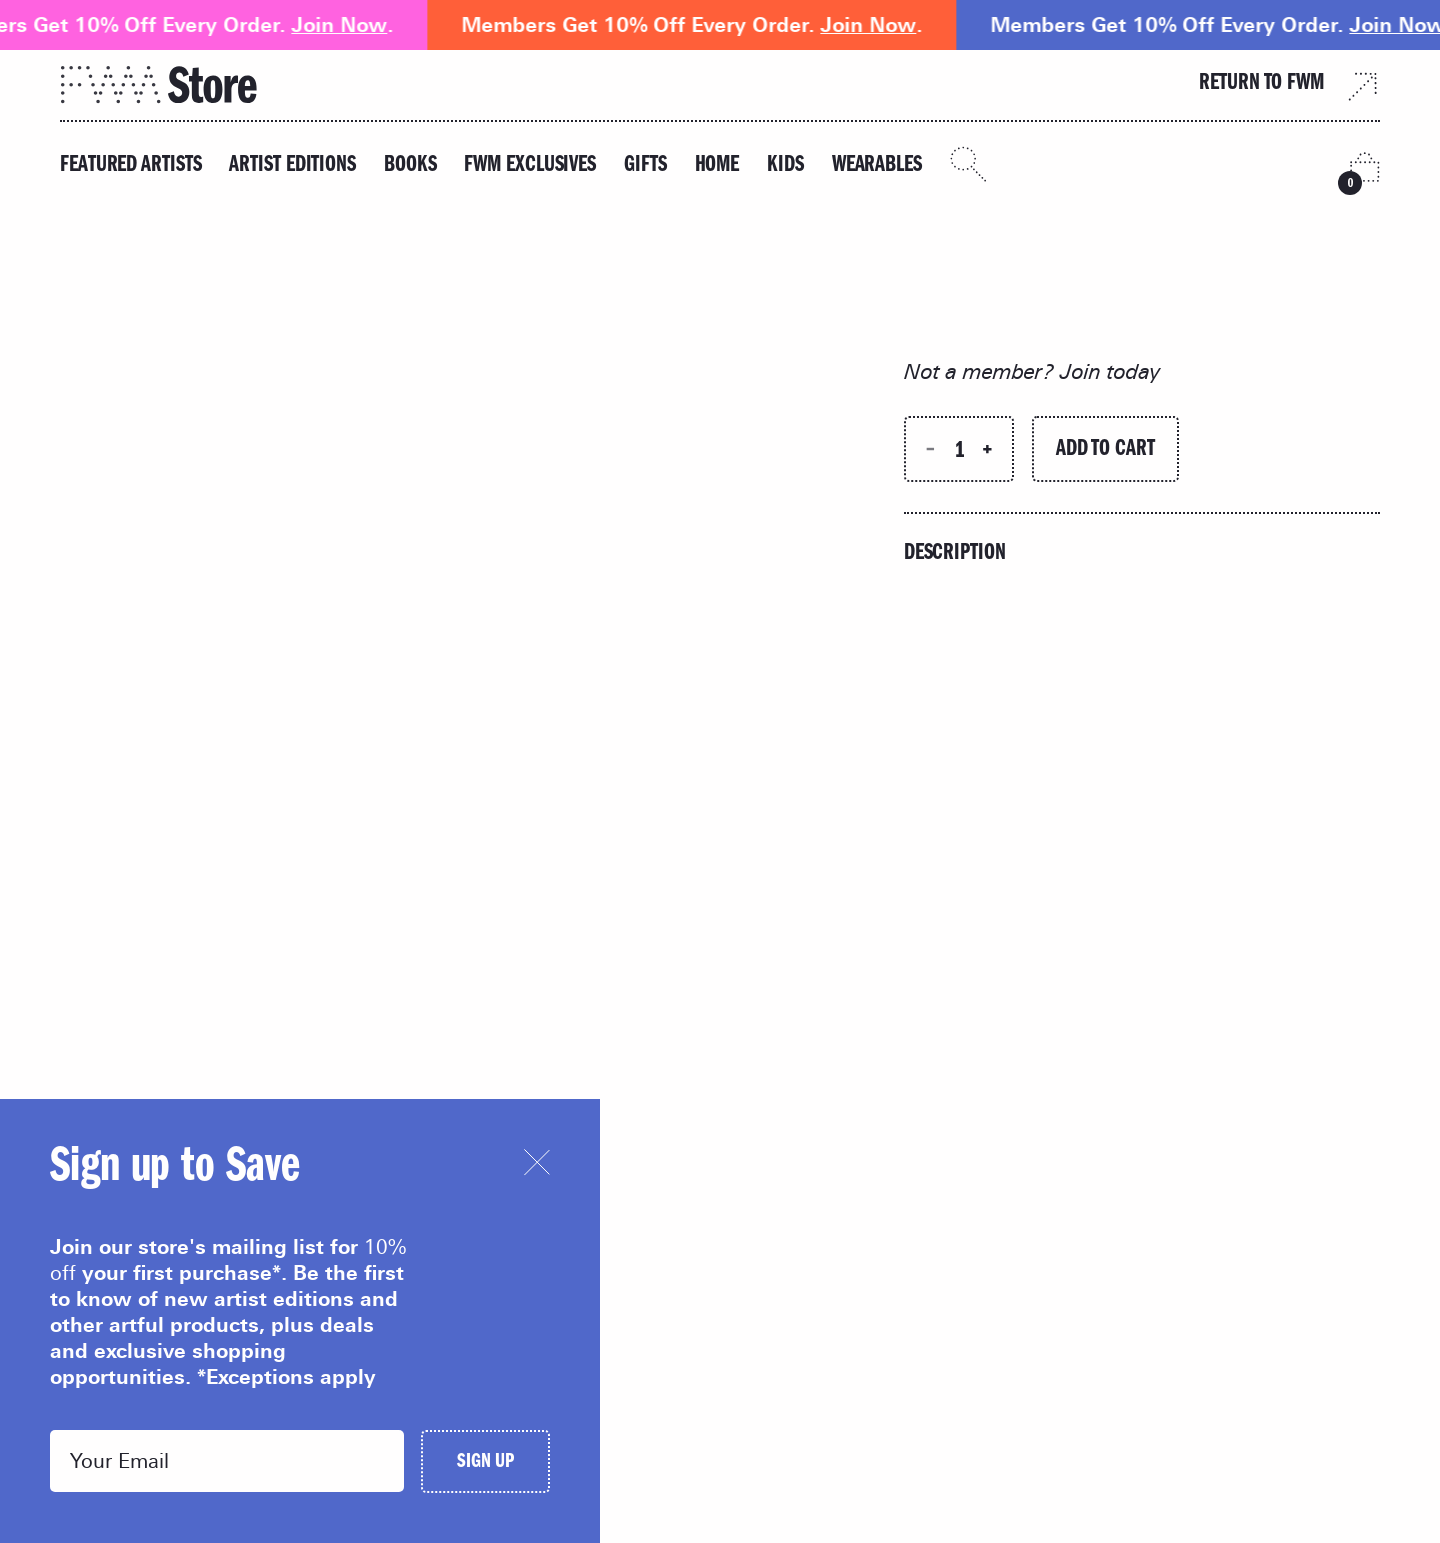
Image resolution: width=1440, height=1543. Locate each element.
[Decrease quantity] (930, 449)
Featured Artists (130, 166)
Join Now (351, 25)
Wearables (877, 166)
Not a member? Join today (1032, 371)
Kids (785, 166)
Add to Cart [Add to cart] (1105, 450)
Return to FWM (1289, 85)
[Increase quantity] (987, 449)
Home (717, 166)
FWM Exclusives (530, 166)
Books (410, 166)
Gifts (645, 166)
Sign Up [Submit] (485, 1463)
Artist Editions (292, 166)
